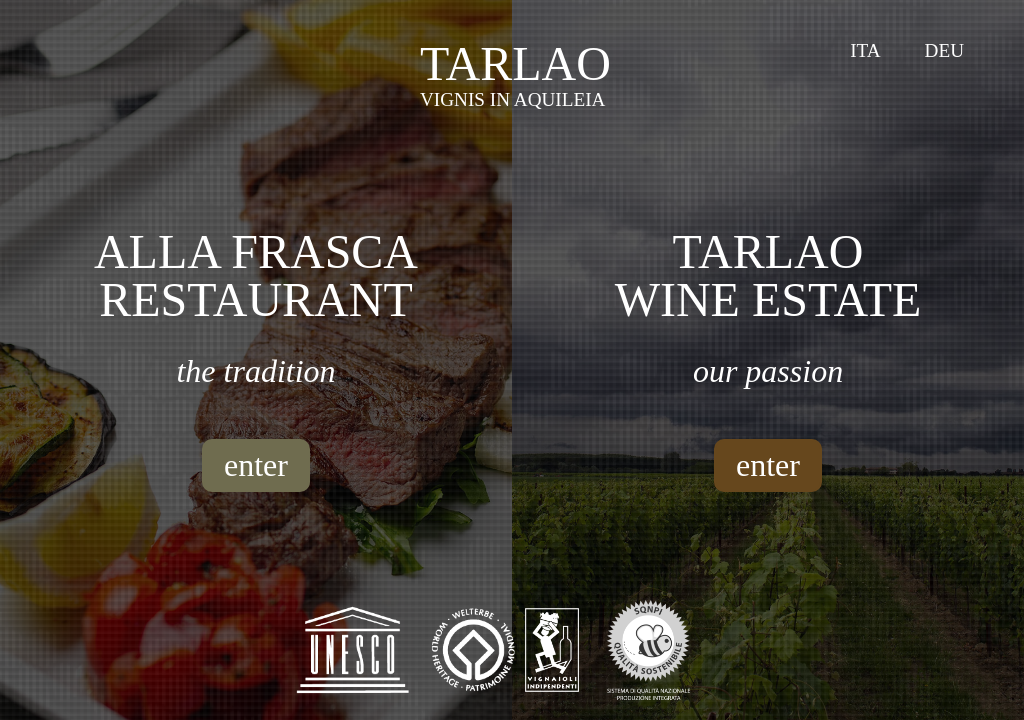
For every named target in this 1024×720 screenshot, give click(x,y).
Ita (865, 50)
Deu (944, 50)
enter (256, 465)
